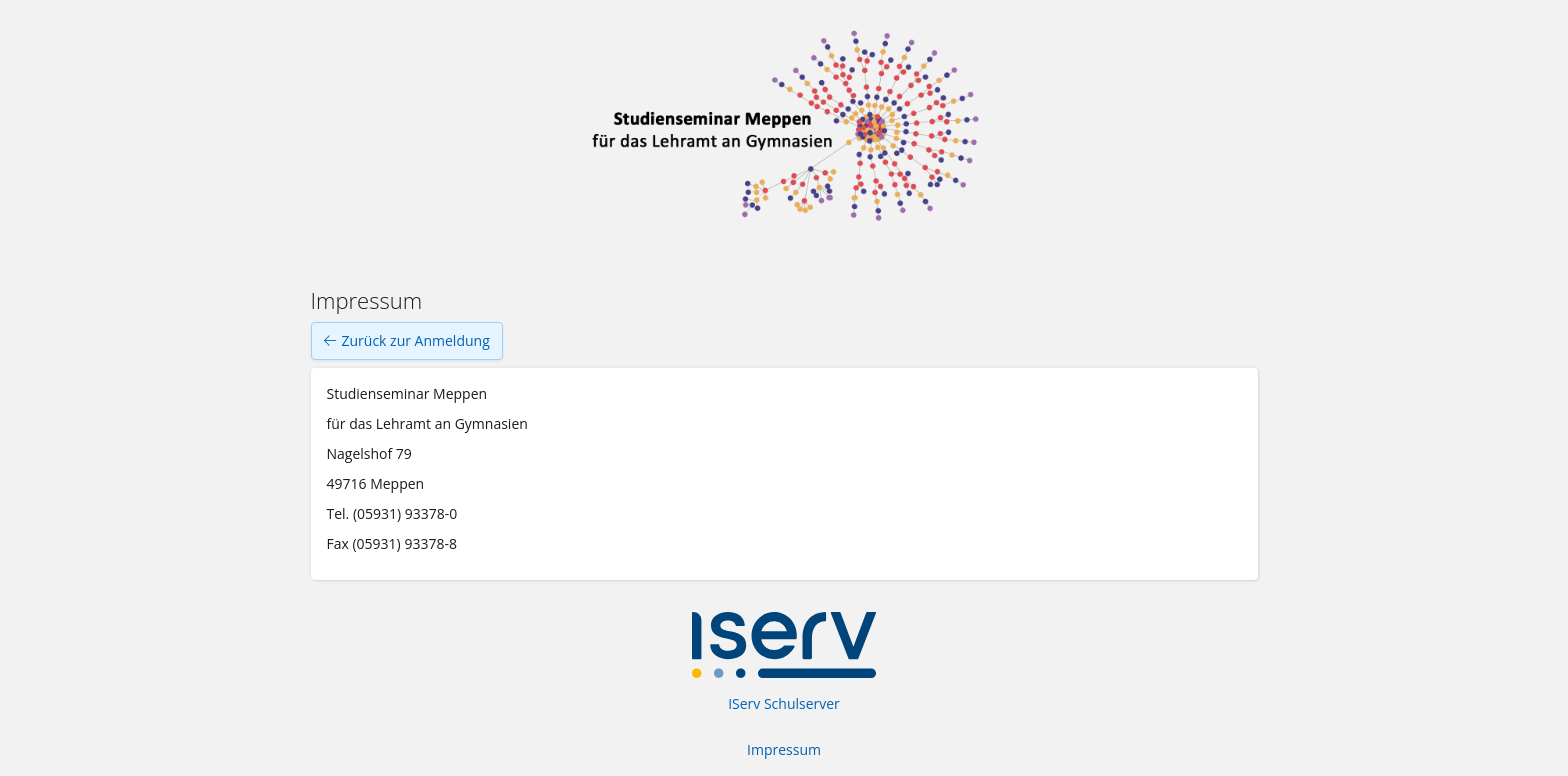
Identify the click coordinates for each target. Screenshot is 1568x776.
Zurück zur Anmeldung (407, 341)
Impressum (784, 749)
